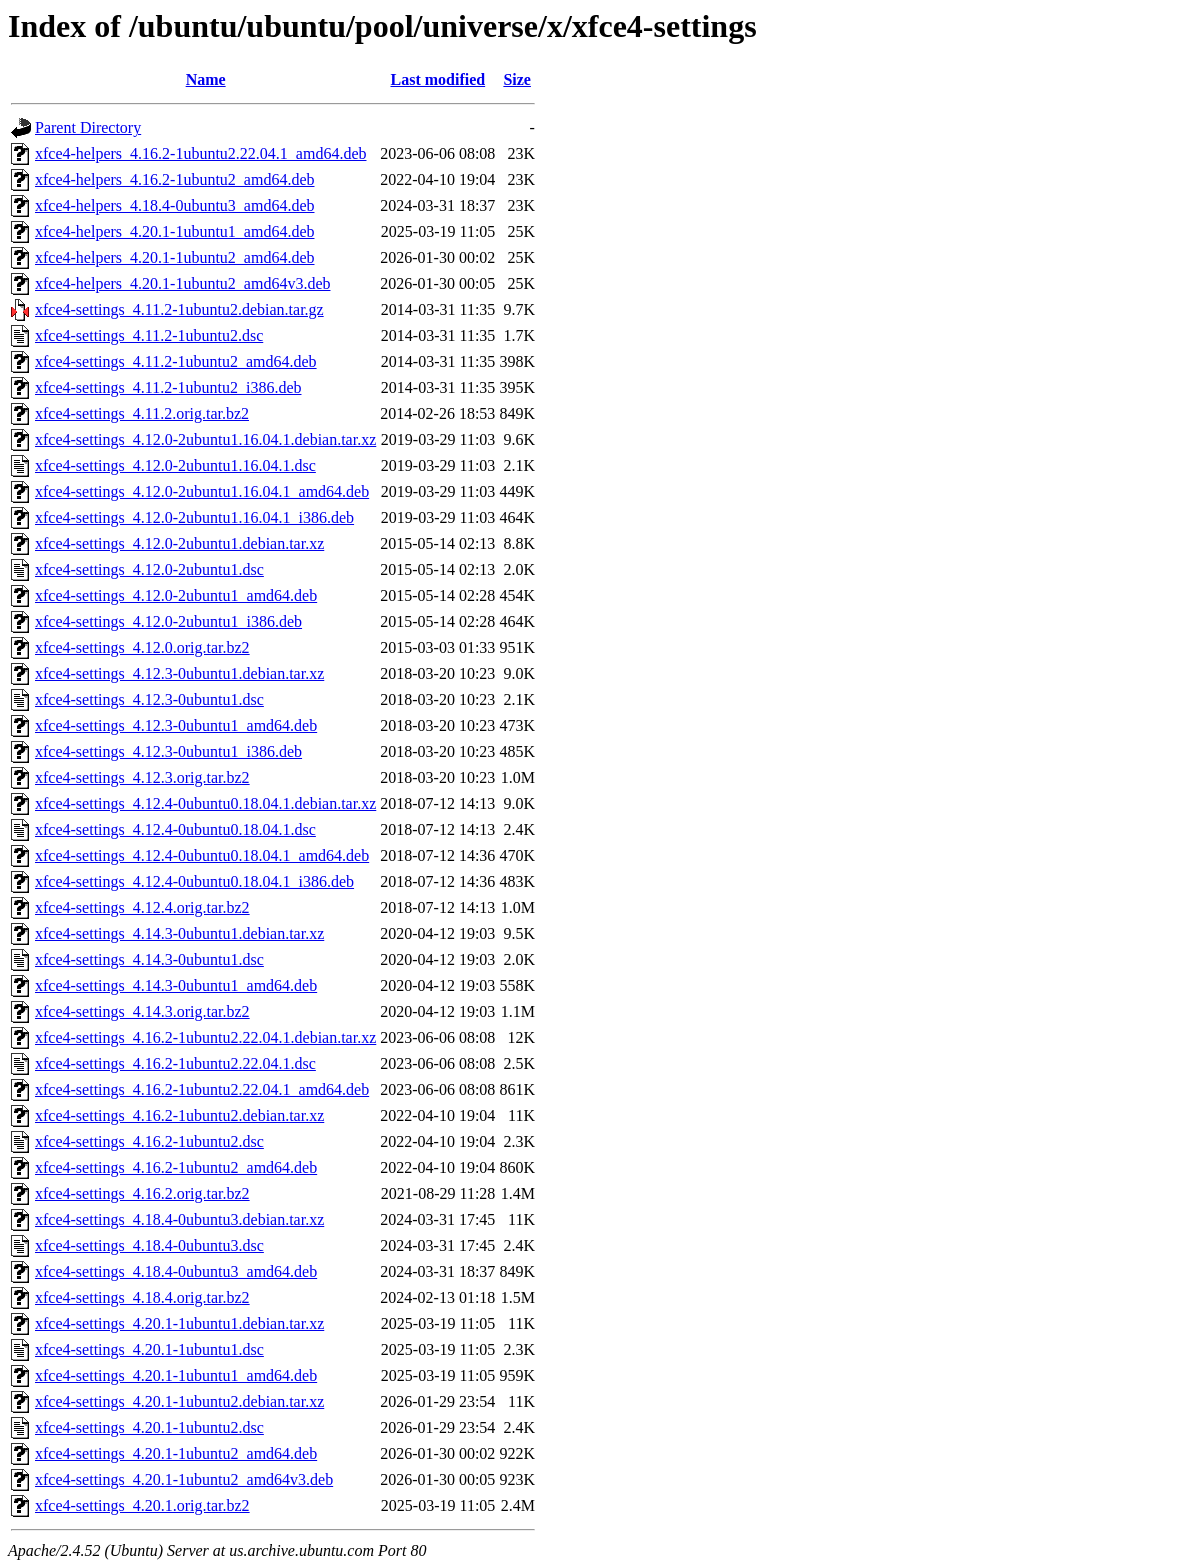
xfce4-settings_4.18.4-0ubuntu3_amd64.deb (176, 1271)
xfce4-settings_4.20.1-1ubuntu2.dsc (149, 1427)
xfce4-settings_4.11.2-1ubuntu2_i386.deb (168, 387)
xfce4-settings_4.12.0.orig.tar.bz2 (142, 647)
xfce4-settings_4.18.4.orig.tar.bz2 (142, 1297)
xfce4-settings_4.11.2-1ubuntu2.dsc (149, 335)
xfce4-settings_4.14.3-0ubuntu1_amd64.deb (176, 985)
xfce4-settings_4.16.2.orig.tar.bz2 (142, 1193)
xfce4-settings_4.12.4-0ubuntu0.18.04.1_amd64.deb (202, 855)
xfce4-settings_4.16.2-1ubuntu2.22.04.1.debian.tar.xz (205, 1037)
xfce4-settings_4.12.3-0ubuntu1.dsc (149, 699)
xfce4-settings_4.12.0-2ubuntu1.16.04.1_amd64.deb (202, 491)
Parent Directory (88, 127)
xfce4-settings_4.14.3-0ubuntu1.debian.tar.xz (179, 933)
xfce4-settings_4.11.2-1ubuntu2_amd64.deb (176, 361)
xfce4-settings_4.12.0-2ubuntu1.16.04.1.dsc (175, 465)
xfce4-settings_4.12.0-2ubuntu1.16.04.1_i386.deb (194, 517)
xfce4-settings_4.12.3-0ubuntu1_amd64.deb (176, 725)
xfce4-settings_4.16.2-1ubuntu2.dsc (149, 1141)
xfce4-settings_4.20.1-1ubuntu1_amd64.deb (176, 1375)
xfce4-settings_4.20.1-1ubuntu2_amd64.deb (176, 1453)
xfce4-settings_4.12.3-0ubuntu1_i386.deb (168, 751)
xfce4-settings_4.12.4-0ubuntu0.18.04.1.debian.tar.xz (205, 803)
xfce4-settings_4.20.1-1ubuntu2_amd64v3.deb (184, 1479)
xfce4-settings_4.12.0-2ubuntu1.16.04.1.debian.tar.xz (205, 439)
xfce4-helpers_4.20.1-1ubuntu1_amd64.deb (174, 231)
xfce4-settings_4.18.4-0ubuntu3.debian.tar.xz (179, 1219)
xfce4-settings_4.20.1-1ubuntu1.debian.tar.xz (179, 1323)
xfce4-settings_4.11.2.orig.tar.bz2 (142, 413)
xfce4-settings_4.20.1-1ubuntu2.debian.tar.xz (179, 1401)
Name (206, 79)
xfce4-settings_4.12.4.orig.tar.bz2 (142, 907)
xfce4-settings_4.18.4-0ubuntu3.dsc (149, 1245)
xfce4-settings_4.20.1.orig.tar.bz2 (142, 1505)
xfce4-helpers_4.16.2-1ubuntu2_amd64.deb (174, 179)
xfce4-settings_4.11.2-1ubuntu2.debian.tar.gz (179, 309)
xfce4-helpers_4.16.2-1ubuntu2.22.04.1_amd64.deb (200, 153)
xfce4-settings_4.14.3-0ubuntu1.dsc (149, 959)
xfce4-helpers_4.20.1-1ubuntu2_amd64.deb (174, 257)
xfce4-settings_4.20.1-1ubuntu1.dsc (149, 1349)
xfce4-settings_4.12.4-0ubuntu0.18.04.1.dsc (175, 829)
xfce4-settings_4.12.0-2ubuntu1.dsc (149, 569)
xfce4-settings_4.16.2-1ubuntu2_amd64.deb (176, 1167)
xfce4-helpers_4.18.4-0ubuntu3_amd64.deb (174, 205)
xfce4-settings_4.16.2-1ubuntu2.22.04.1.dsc (175, 1063)
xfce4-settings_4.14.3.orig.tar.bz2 (142, 1011)
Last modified (437, 79)
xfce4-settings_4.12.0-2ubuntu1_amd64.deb (176, 595)
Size (517, 79)
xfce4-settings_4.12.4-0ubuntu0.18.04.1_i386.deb (194, 881)
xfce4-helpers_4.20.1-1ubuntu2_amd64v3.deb (182, 283)
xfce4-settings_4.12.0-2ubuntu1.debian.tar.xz (179, 543)
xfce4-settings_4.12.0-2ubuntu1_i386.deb (168, 621)
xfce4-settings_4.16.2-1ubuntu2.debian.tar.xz (179, 1115)
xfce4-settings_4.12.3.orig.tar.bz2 (142, 777)
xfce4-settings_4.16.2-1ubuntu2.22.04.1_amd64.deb (202, 1089)
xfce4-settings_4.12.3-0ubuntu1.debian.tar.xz (179, 673)
